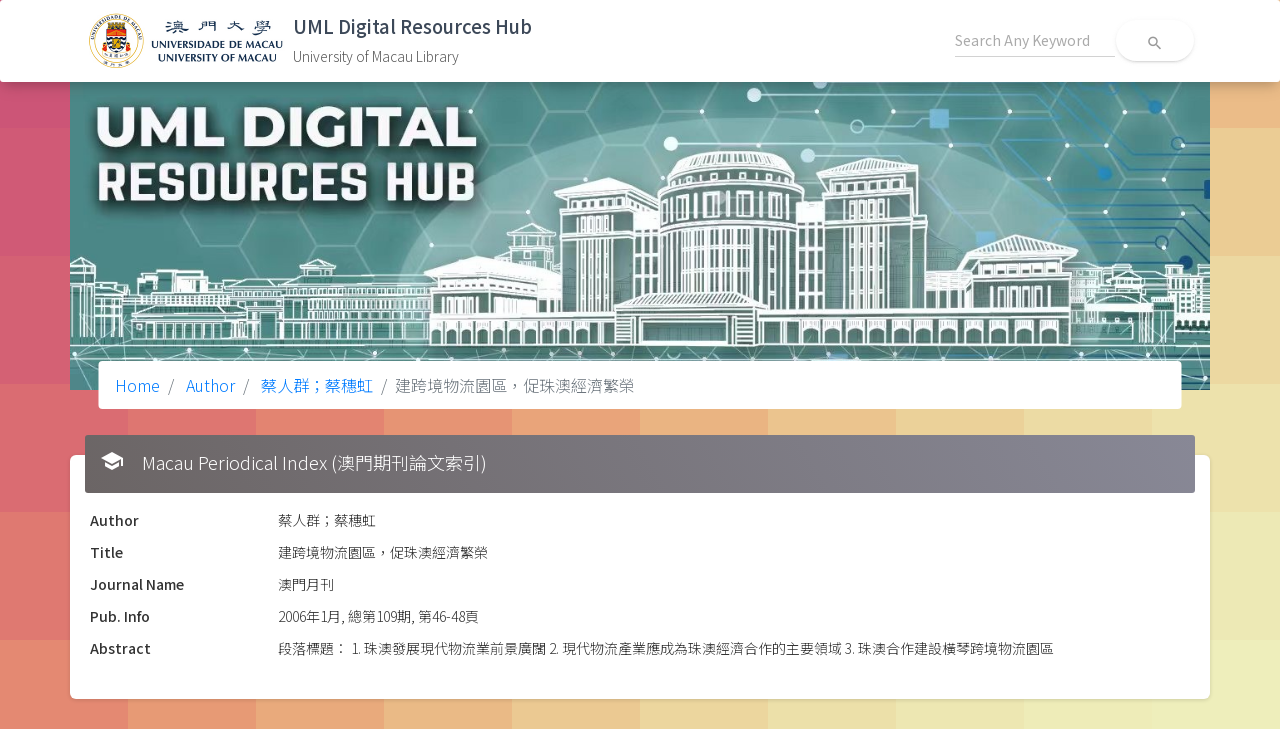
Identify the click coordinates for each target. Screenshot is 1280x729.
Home (137, 385)
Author (208, 385)
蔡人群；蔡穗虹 (315, 385)
